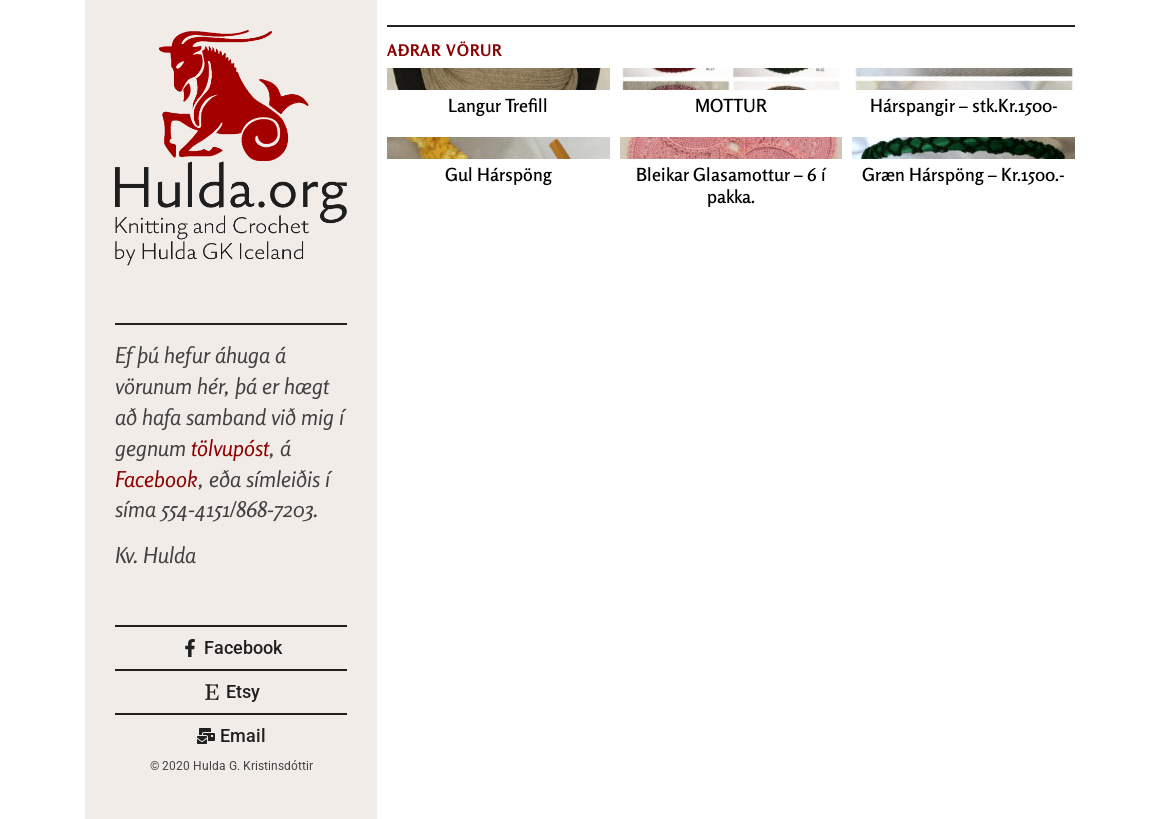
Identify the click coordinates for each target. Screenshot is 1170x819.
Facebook (156, 479)
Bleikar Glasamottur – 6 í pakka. (731, 185)
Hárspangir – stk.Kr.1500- (964, 105)
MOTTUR (731, 105)
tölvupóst (230, 448)
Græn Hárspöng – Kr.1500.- (963, 174)
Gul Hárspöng (498, 174)
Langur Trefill (498, 105)
